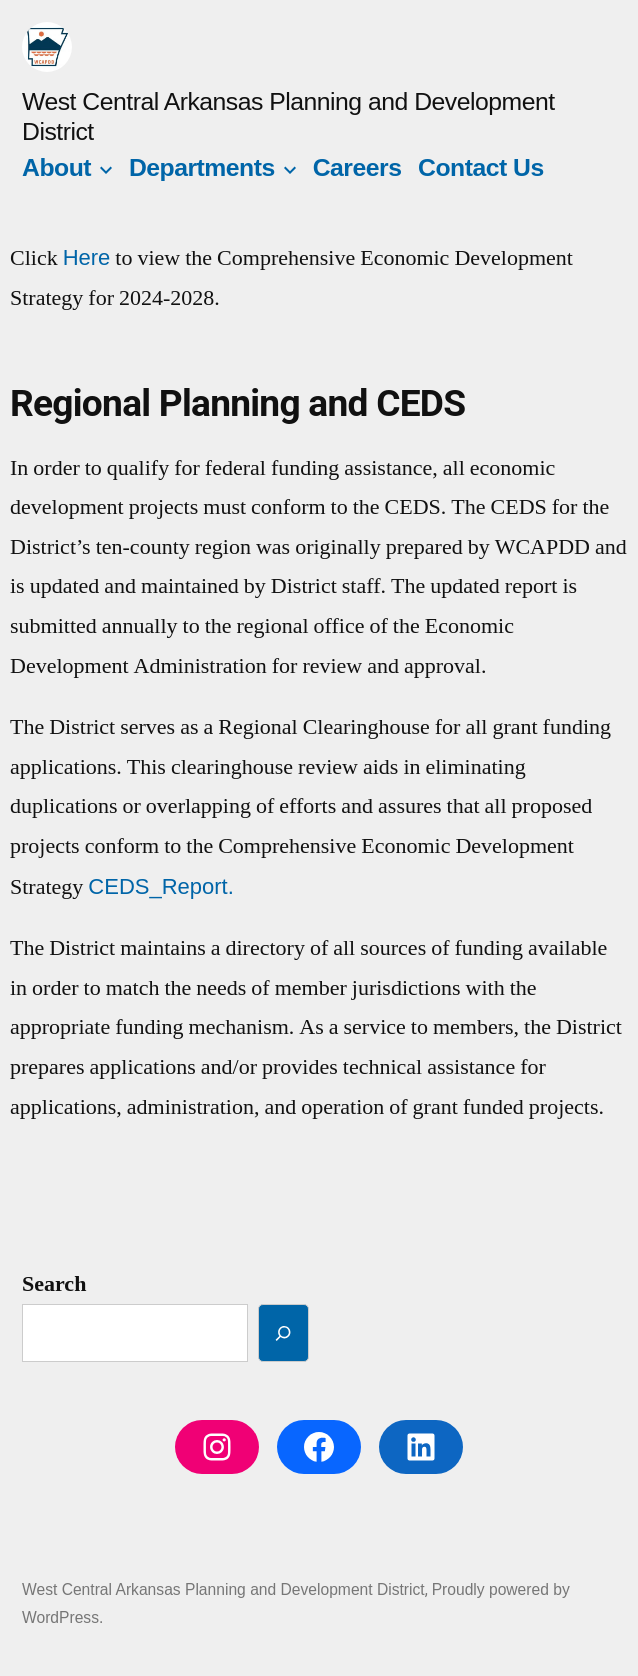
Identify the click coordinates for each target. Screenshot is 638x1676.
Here (87, 257)
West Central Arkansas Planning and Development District (223, 1589)
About (56, 167)
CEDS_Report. (161, 886)
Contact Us (481, 167)
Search (54, 1284)
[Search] (283, 1332)
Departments (202, 167)
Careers (357, 167)
